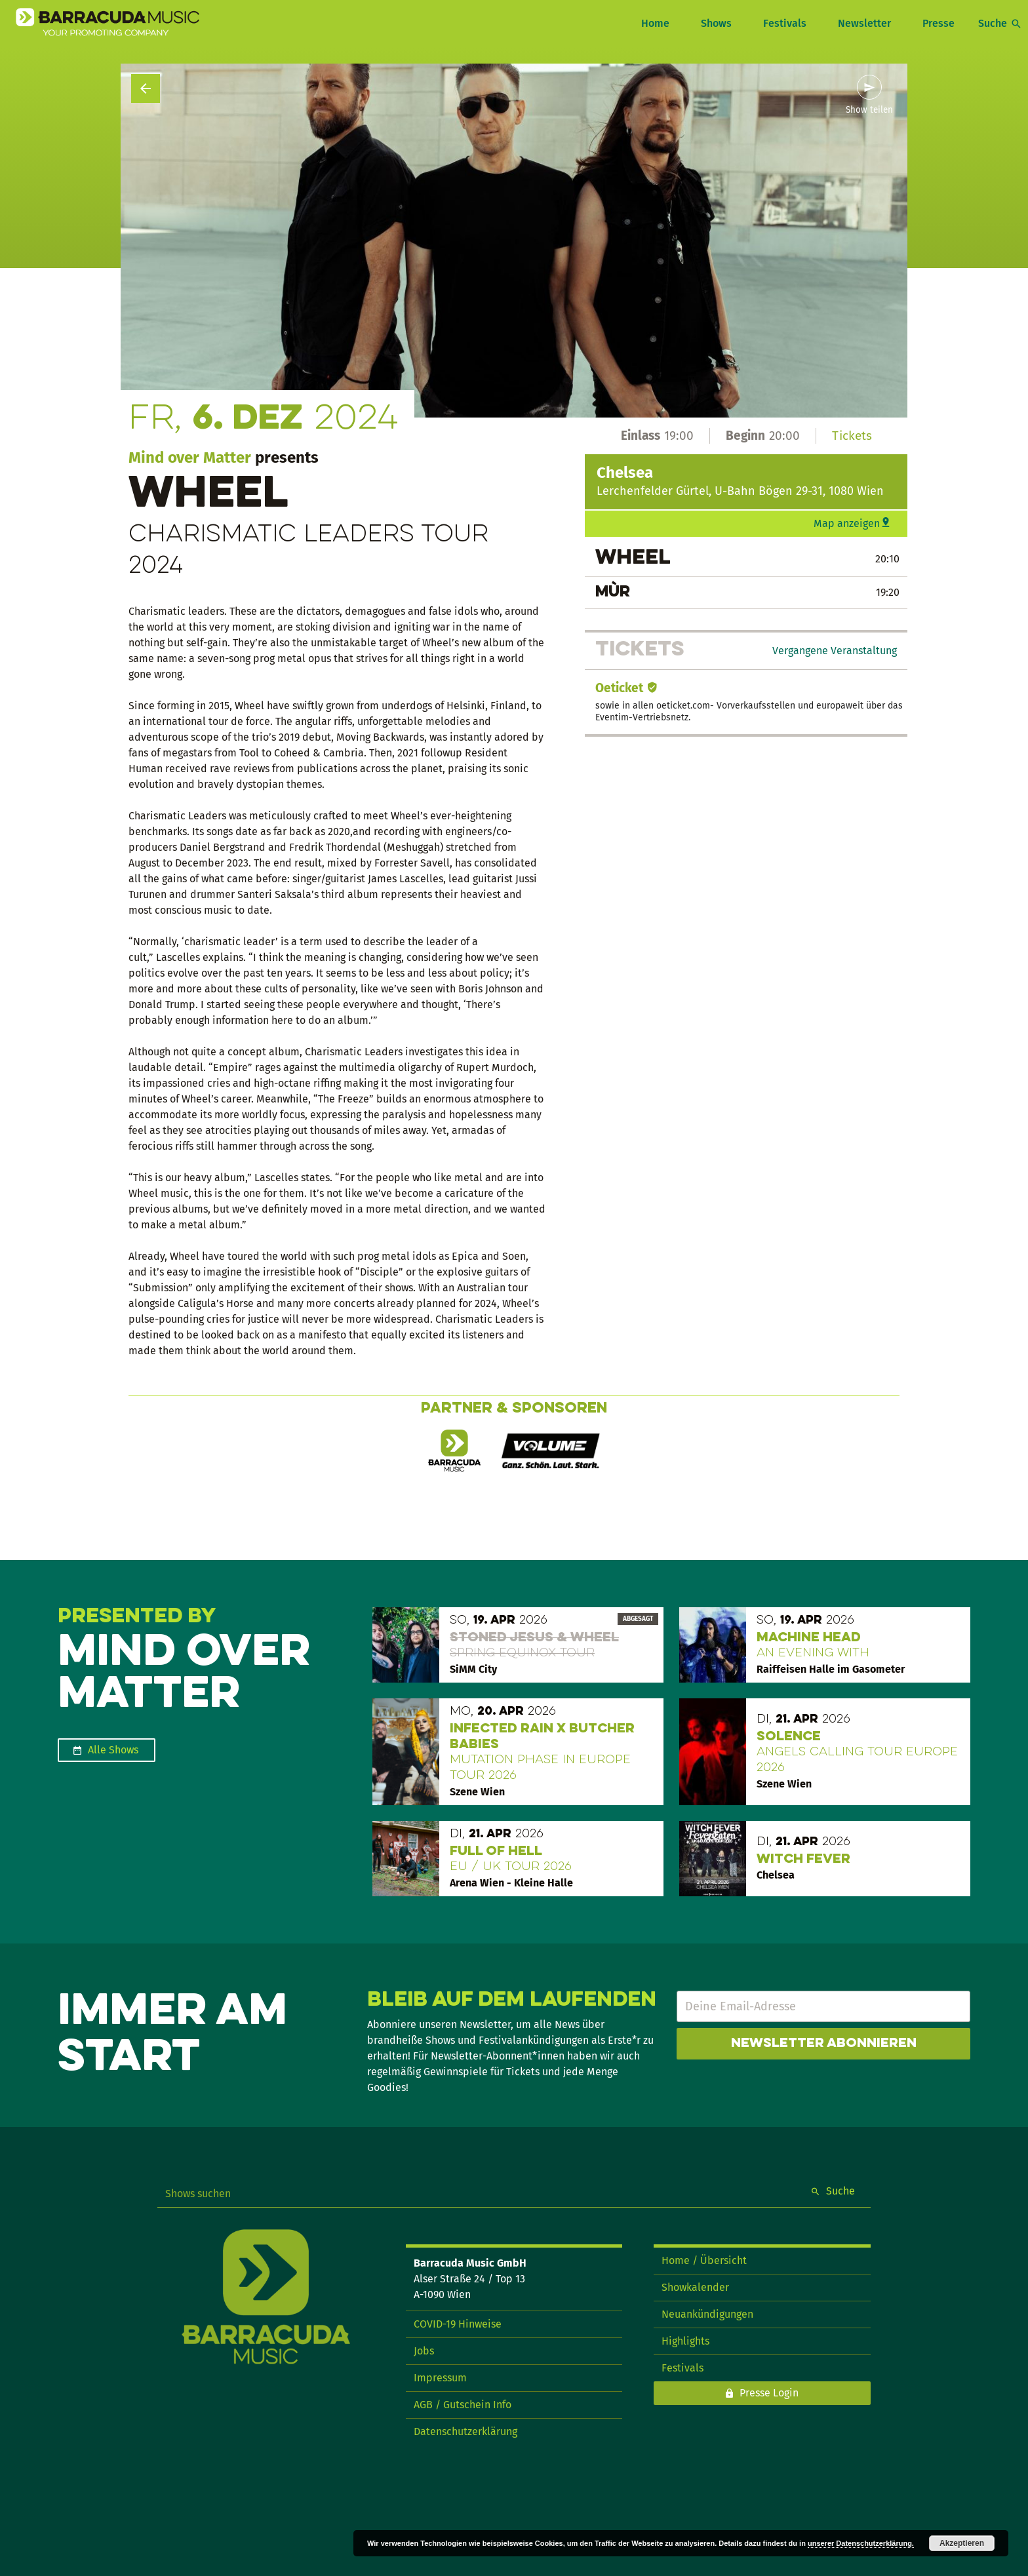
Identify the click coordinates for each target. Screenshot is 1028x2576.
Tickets (852, 435)
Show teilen (869, 110)
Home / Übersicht (704, 2260)
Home (655, 23)
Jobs (424, 2351)
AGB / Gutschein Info (462, 2404)
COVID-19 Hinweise (458, 2324)
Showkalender (695, 2287)
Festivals (784, 23)
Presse (938, 23)
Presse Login (769, 2393)
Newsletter (864, 23)
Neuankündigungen (707, 2314)
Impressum (440, 2377)
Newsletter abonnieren (824, 2044)
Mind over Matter (189, 457)
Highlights (685, 2341)
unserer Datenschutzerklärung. (861, 2543)
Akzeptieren (961, 2543)
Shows (716, 23)
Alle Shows (113, 1750)
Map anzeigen (847, 523)
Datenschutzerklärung (465, 2431)
